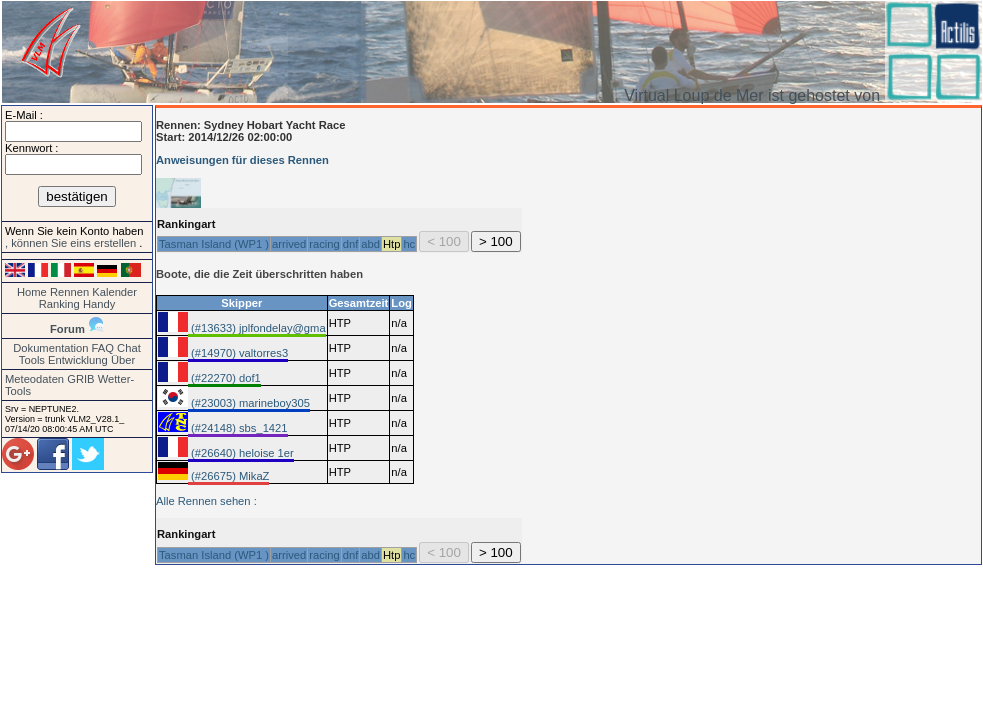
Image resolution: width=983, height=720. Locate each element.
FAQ (103, 348)
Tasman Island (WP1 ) (214, 244)
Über (123, 360)
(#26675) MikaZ (228, 476)
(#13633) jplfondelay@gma (257, 328)
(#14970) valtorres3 (238, 353)
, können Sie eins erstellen (72, 243)
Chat (129, 348)
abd (370, 244)
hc (409, 244)
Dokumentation (50, 348)
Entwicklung (78, 360)
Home (32, 292)
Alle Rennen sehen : (206, 501)
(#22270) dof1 (224, 378)
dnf (351, 244)
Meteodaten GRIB (50, 379)
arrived (289, 244)
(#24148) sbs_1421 (238, 428)
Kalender (114, 292)
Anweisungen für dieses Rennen (242, 160)
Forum (67, 329)
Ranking (59, 304)
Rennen (69, 292)
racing (324, 244)
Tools (32, 360)
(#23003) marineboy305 (249, 403)
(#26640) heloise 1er (241, 453)
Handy (99, 304)
